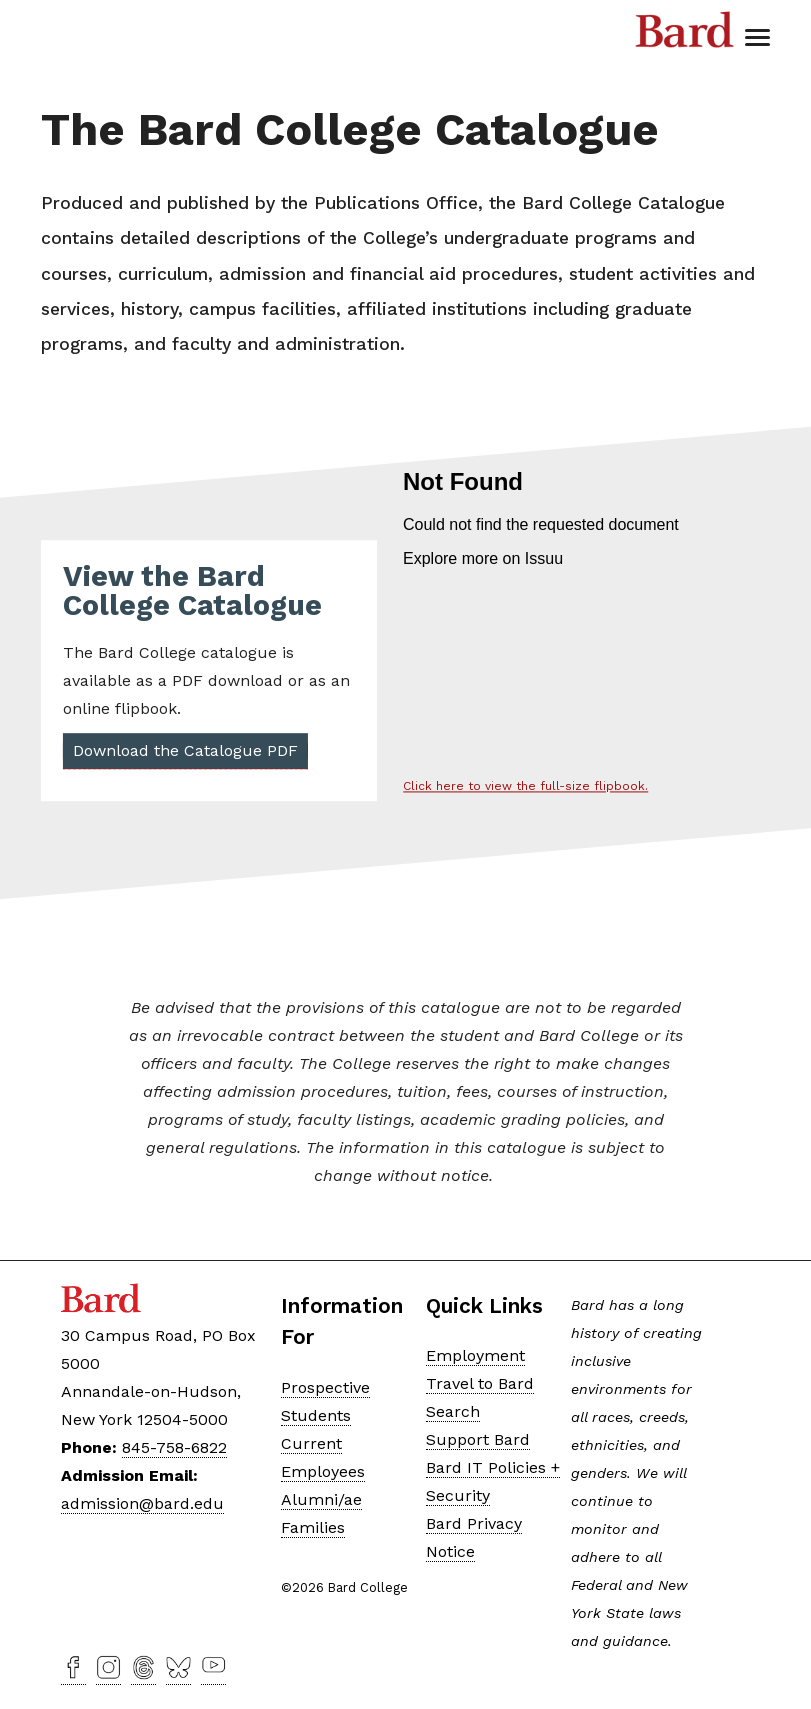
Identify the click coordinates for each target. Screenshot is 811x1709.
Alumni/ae (321, 1499)
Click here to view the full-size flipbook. (525, 787)
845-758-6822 (174, 1447)
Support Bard (478, 1439)
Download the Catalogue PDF (184, 751)
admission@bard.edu (142, 1503)
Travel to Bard (480, 1383)
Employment (475, 1355)
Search (453, 1411)
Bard (685, 35)
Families (313, 1527)
